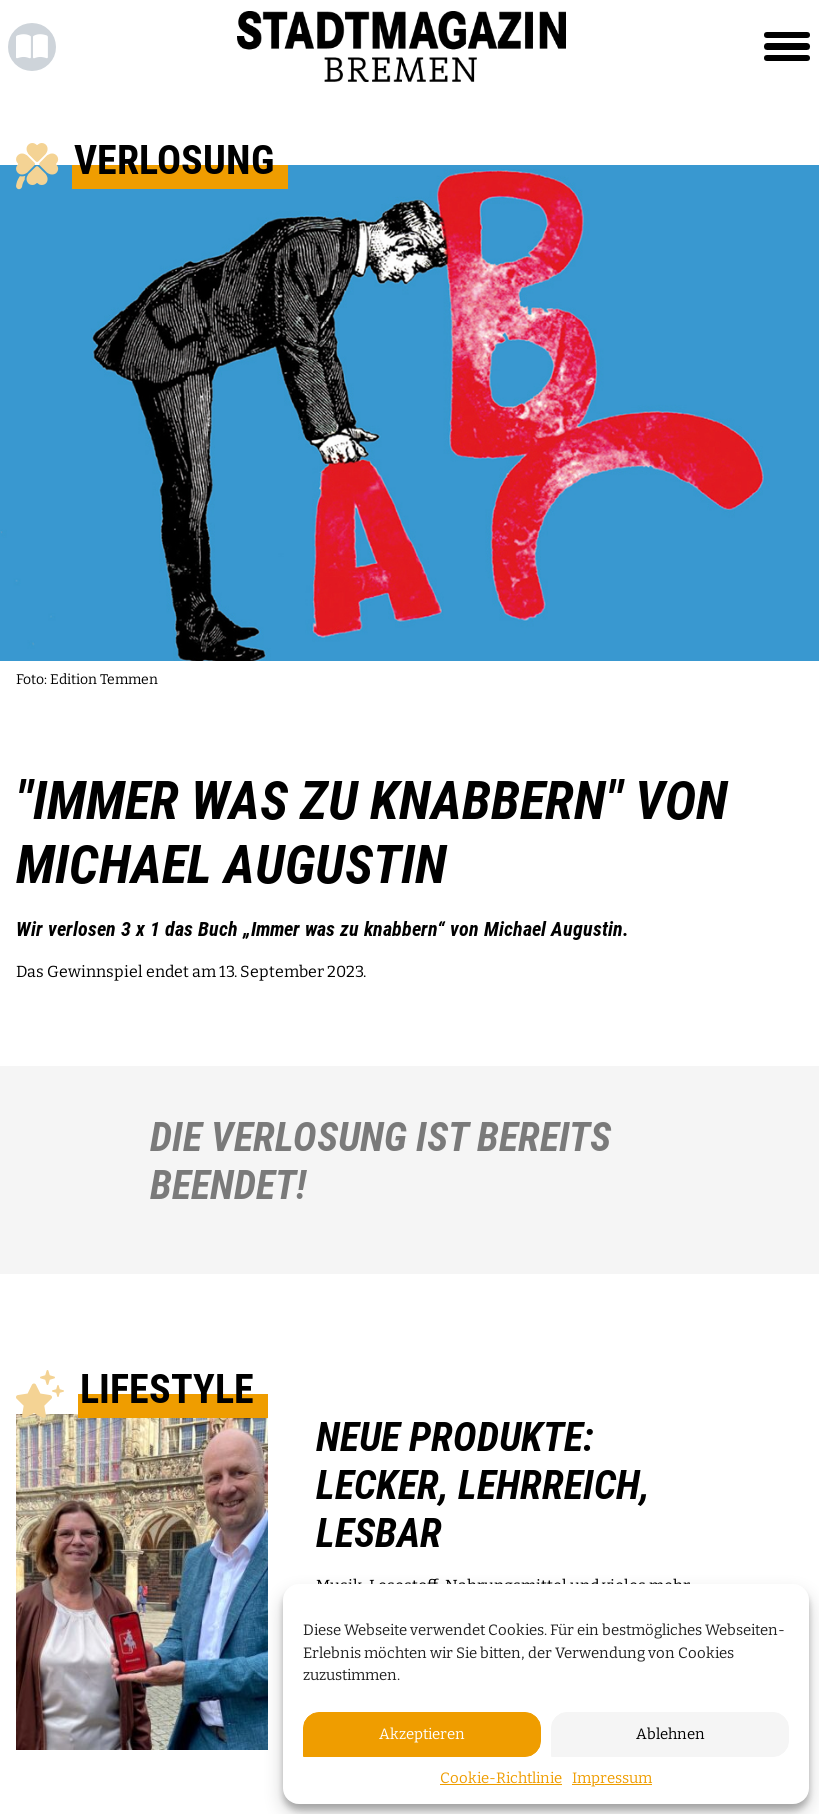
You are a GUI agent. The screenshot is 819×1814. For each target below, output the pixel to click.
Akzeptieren (422, 1734)
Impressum (612, 1778)
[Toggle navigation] (787, 47)
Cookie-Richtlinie (501, 1778)
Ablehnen (670, 1734)
